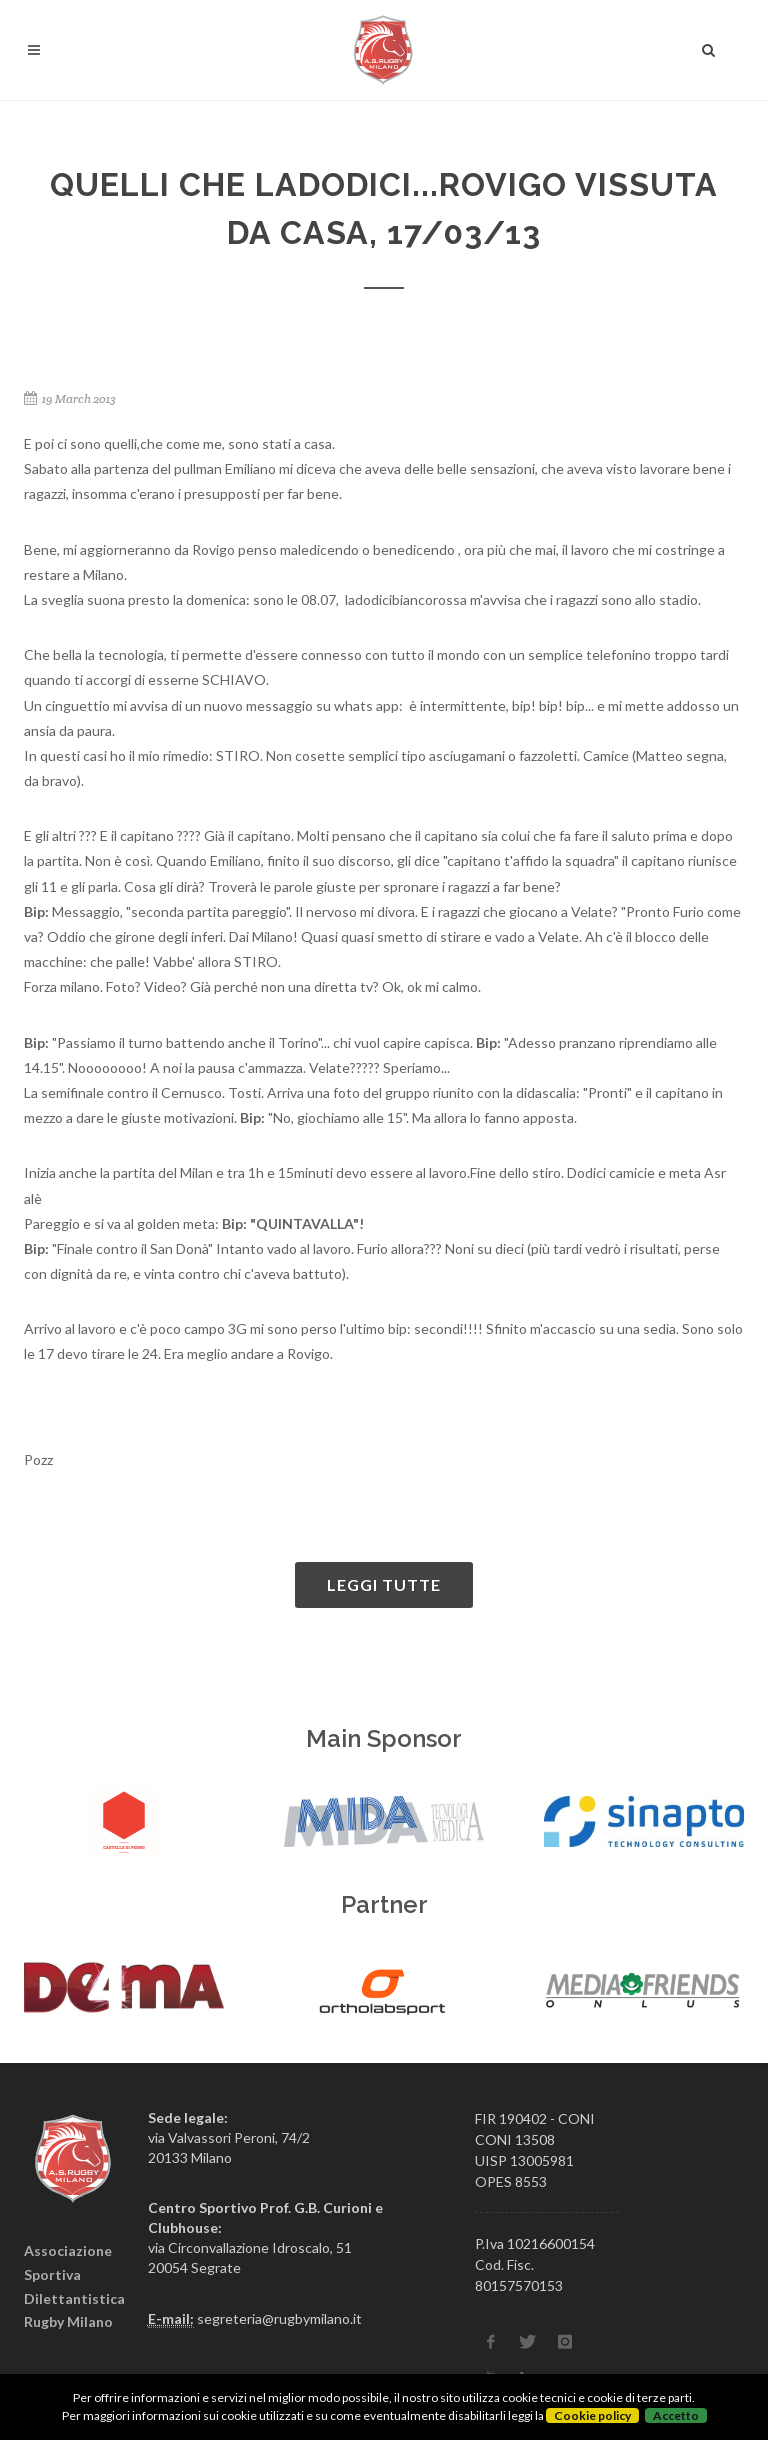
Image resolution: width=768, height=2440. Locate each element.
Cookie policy (592, 2415)
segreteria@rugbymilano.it (279, 2318)
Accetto (676, 2415)
